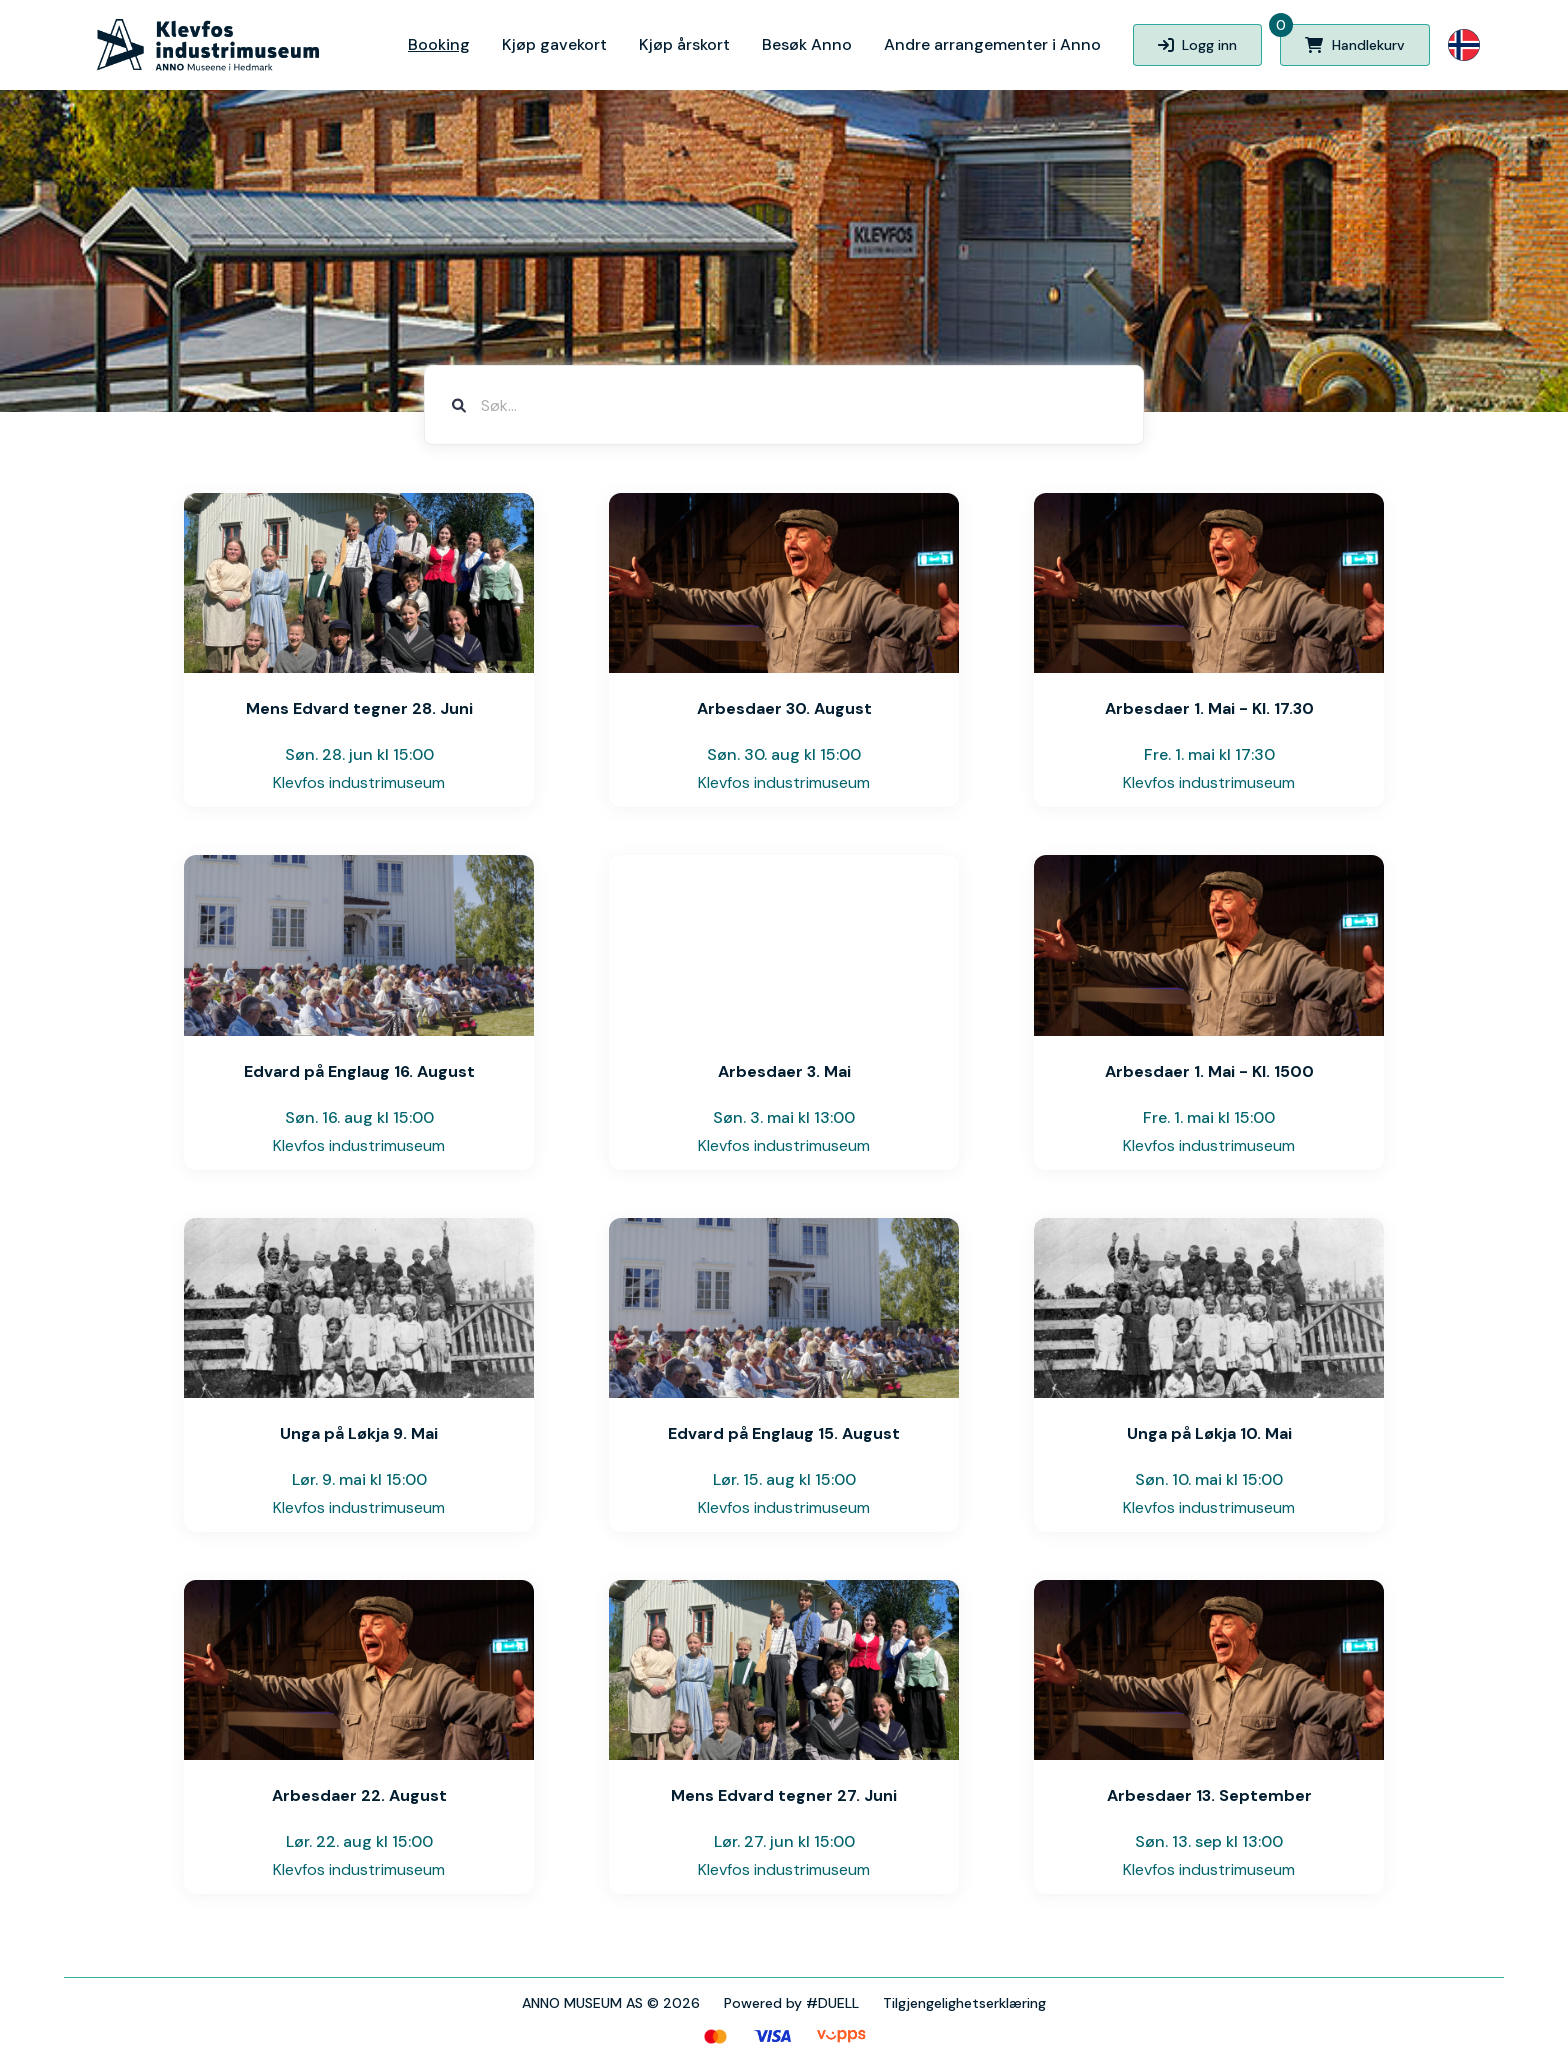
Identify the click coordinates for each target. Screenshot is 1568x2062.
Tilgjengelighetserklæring (964, 2003)
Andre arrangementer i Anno (992, 44)
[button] (1464, 45)
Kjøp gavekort (554, 44)
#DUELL (832, 2003)
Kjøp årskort (684, 44)
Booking (439, 44)
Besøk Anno (807, 44)
